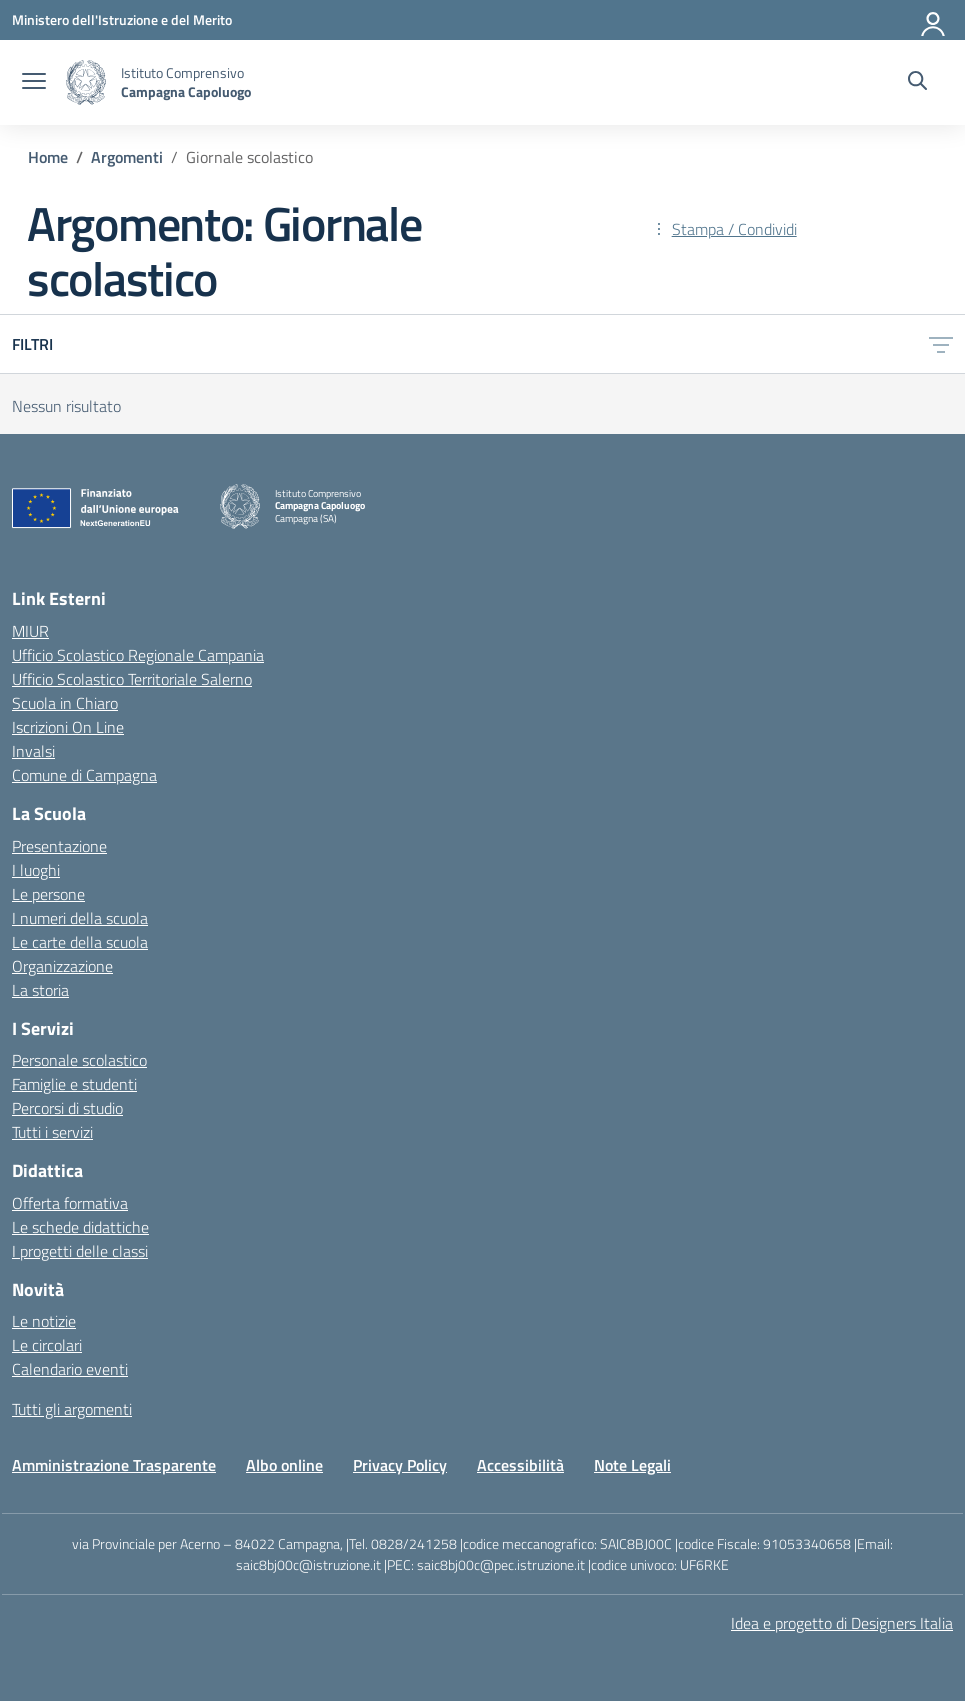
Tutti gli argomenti (72, 1409)
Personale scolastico (79, 1060)
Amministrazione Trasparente (114, 1465)
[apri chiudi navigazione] (34, 83)
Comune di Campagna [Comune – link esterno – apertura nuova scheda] (84, 775)
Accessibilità (520, 1465)
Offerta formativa (70, 1203)
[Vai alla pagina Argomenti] (127, 157)
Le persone (48, 894)
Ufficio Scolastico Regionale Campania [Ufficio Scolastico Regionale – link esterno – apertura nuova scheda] (138, 655)
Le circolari (47, 1345)
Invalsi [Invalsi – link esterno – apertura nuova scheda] (33, 751)
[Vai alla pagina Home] (48, 157)
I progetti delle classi (80, 1251)
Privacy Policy (400, 1465)
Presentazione (59, 846)
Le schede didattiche (80, 1227)
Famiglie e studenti (74, 1084)
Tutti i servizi (52, 1132)
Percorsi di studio (67, 1108)
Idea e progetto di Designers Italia (842, 1623)
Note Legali (632, 1465)
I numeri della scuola (80, 918)
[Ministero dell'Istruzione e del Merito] (122, 19)
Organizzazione (62, 966)
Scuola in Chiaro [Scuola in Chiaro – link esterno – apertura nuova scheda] (65, 703)
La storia (40, 990)
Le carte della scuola (80, 942)
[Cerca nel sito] (917, 83)
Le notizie (44, 1321)
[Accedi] (934, 20)
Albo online (284, 1465)
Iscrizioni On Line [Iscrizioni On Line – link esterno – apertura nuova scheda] (68, 727)
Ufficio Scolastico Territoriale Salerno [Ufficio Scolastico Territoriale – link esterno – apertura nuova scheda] (132, 679)
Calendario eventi (70, 1369)
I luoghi (36, 870)
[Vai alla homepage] (86, 82)
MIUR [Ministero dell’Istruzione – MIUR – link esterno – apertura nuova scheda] (30, 631)
